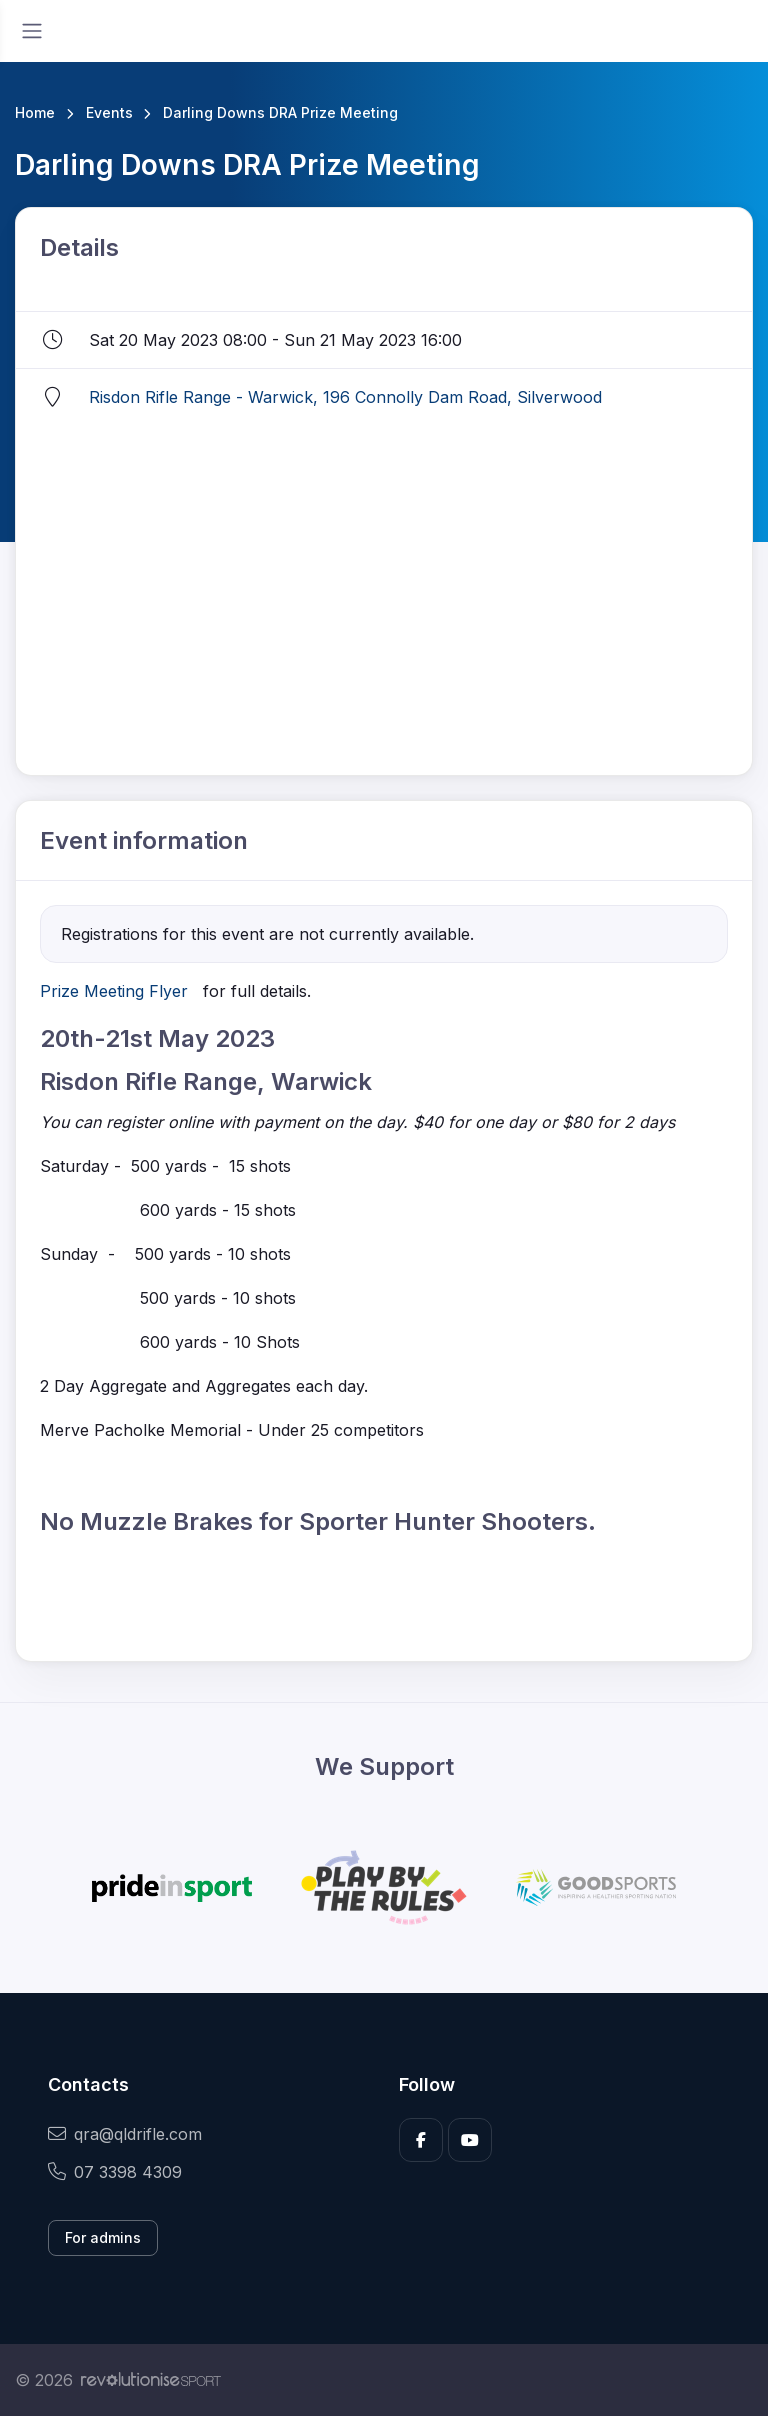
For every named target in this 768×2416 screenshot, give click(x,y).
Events (109, 112)
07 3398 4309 (115, 2172)
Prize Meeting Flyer (114, 991)
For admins (103, 2237)
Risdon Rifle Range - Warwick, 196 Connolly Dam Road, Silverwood (345, 397)
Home (35, 112)
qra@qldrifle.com (125, 2134)
